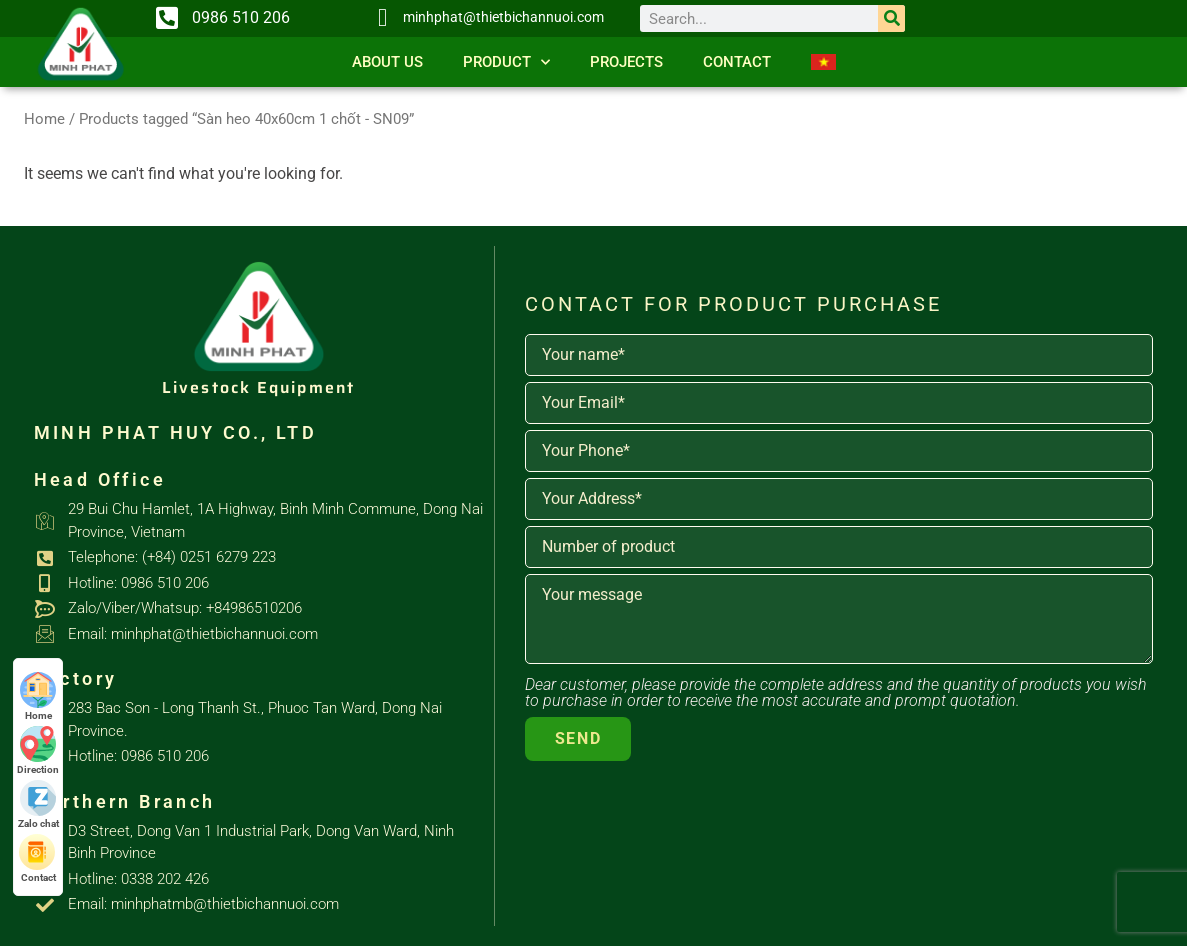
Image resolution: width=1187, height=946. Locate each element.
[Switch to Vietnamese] (823, 62)
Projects (626, 62)
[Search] (891, 18)
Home (44, 119)
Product (506, 62)
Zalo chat (38, 804)
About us (387, 62)
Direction (38, 750)
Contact (737, 62)
